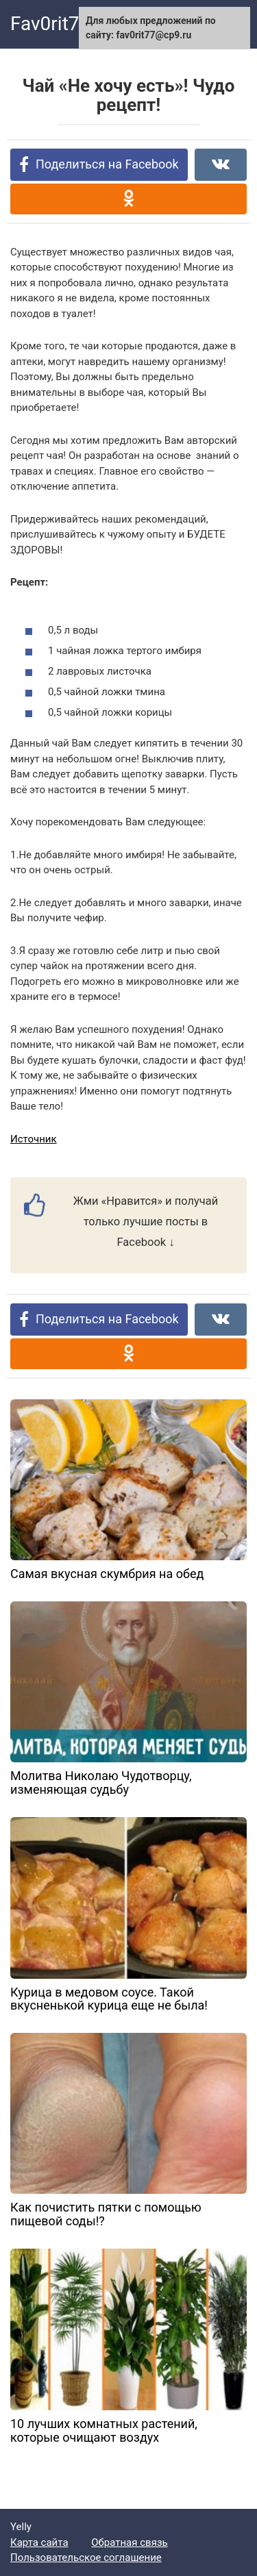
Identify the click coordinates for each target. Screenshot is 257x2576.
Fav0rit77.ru (61, 23)
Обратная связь (129, 2542)
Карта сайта (39, 2542)
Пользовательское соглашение (86, 2557)
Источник (33, 1139)
